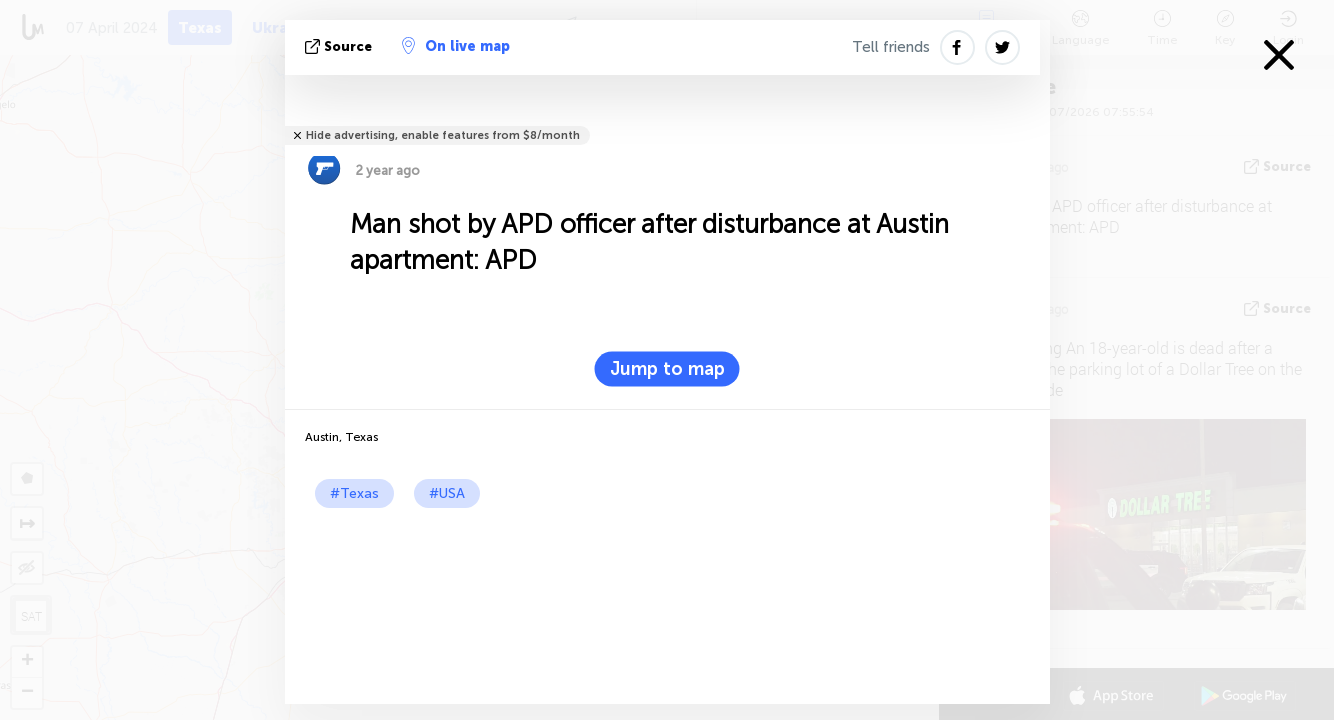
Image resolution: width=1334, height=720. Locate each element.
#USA (447, 493)
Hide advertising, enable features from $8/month (443, 135)
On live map (456, 46)
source (340, 46)
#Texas (354, 493)
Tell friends (891, 47)
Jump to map (667, 369)
